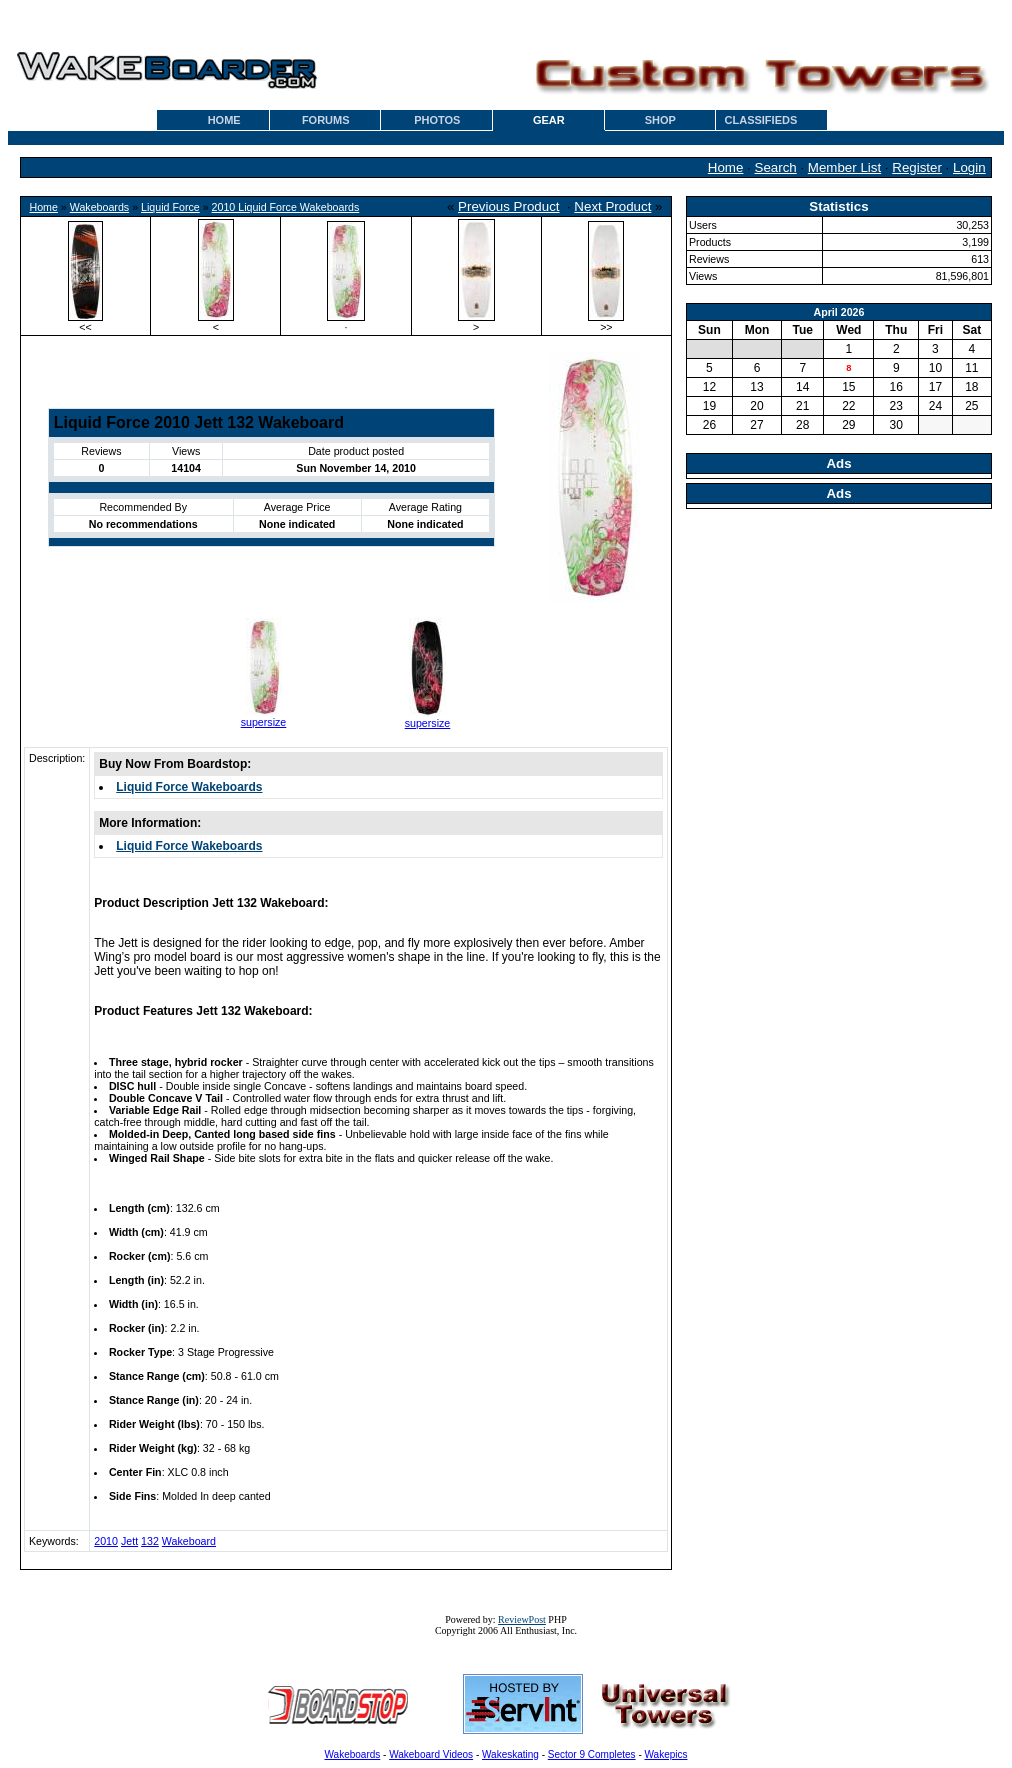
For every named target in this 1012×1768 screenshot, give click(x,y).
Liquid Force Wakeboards (189, 787)
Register (917, 167)
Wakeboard (189, 1541)
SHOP (660, 120)
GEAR (549, 120)
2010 (106, 1541)
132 (150, 1541)
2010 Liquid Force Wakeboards (286, 207)
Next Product (612, 206)
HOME (224, 120)
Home (726, 167)
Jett (129, 1541)
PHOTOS (437, 120)
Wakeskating (510, 1754)
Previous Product (509, 206)
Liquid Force (170, 207)
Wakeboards (99, 207)
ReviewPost (522, 1619)
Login (969, 167)
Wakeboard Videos (431, 1754)
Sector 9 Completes (592, 1754)
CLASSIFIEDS (761, 120)
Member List (844, 167)
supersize (264, 722)
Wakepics (666, 1754)
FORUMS (326, 120)
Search (776, 167)
